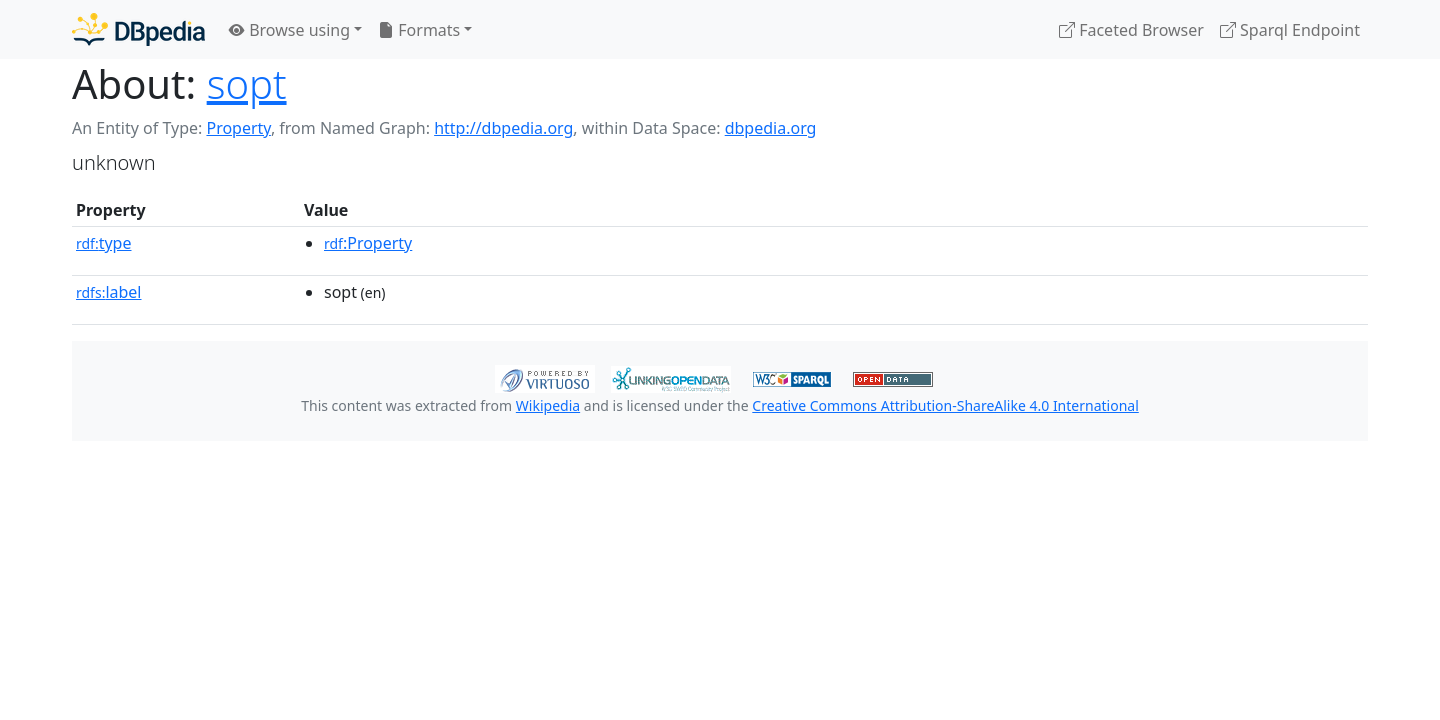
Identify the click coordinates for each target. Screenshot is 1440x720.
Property (238, 128)
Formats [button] (419, 30)
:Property (368, 243)
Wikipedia (548, 405)
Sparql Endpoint (1290, 30)
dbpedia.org (771, 128)
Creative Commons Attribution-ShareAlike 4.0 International (945, 405)
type (104, 243)
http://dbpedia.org (503, 128)
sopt (247, 83)
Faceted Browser (1131, 30)
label (109, 292)
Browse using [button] (289, 30)
